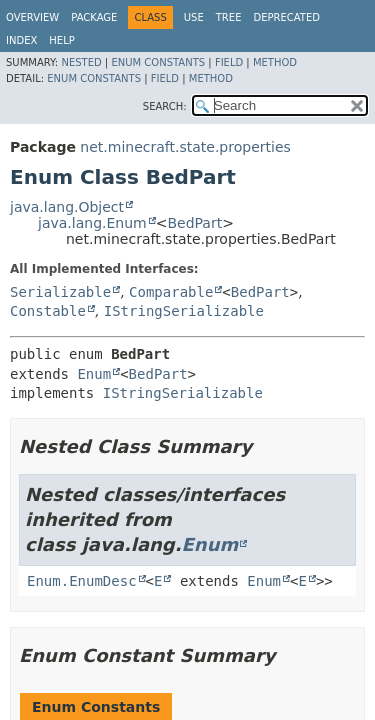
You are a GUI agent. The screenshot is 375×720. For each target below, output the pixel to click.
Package (94, 17)
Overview (32, 17)
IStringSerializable (184, 311)
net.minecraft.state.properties (185, 147)
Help (61, 40)
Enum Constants (158, 62)
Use (194, 17)
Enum (94, 374)
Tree (229, 17)
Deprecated (286, 17)
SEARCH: (165, 106)
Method (275, 62)
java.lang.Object (67, 207)
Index (21, 40)
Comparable (171, 292)
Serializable (60, 292)
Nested (81, 62)
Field (229, 62)
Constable (48, 311)
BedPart (194, 223)
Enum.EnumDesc (82, 581)
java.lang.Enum (92, 223)
